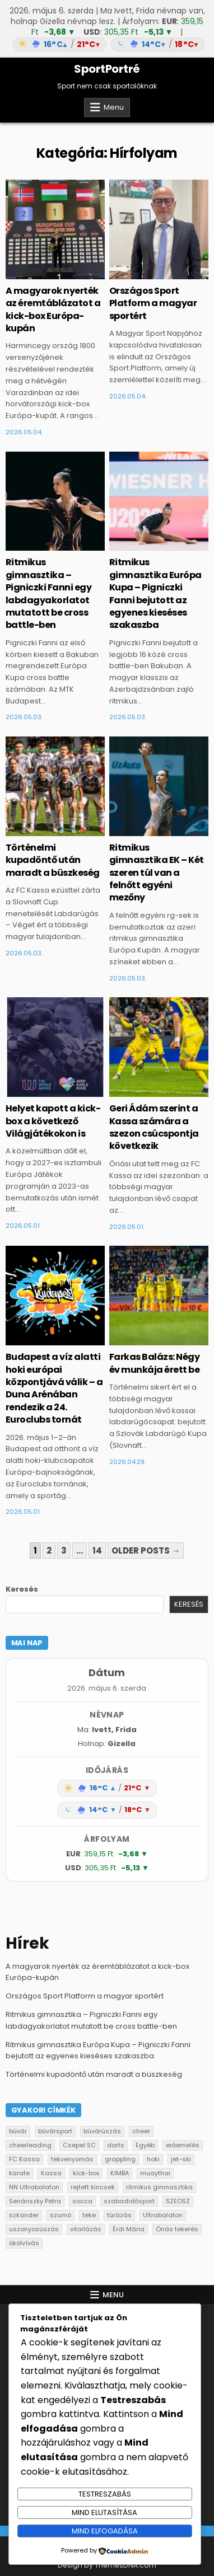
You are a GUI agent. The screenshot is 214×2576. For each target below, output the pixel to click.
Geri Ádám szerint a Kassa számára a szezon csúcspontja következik (154, 1127)
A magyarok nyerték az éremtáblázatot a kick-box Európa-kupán (53, 309)
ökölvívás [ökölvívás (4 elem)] (24, 2243)
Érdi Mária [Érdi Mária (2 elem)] (129, 2229)
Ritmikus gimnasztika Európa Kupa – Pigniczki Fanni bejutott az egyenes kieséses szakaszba (155, 593)
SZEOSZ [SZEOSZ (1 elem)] (178, 2201)
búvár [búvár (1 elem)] (18, 2131)
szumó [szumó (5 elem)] (60, 2215)
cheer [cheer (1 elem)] (141, 2131)
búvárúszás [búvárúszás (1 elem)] (102, 2131)
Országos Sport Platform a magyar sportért (153, 303)
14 (97, 1550)
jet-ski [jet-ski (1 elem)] (181, 2159)
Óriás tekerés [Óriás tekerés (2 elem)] (177, 2229)
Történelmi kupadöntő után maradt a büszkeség (53, 860)
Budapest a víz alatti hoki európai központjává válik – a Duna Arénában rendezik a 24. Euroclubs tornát (54, 1388)
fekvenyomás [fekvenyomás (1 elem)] (72, 2159)
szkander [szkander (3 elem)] (24, 2215)
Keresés (22, 1589)
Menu (114, 107)
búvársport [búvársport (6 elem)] (55, 2131)
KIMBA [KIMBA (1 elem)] (119, 2173)
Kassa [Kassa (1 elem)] (51, 2173)
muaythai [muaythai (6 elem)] (155, 2173)
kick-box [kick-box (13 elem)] (86, 2173)
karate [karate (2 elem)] (19, 2173)
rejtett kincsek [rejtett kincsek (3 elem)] (93, 2187)
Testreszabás (104, 2494)
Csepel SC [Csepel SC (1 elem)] (79, 2145)
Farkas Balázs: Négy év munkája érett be (154, 1363)
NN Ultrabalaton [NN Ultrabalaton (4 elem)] (34, 2187)
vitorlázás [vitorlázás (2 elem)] (85, 2229)
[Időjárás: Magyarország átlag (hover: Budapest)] (107, 44)
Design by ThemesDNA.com (107, 2565)
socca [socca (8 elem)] (82, 2201)
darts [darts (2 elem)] (115, 2145)
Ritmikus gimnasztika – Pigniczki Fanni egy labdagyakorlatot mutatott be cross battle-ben (49, 593)
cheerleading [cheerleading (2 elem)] (30, 2145)
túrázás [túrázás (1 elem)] (119, 2215)
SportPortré (107, 69)
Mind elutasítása (104, 2512)
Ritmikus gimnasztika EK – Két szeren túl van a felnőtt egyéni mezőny (156, 872)
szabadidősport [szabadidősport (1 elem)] (129, 2201)
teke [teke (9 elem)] (89, 2215)
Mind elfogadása (105, 2531)
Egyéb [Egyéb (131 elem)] (145, 2145)
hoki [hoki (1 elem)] (153, 2159)
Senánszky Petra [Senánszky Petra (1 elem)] (35, 2201)
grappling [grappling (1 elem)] (120, 2159)
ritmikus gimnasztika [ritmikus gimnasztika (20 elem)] (159, 2187)
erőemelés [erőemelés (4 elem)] (182, 2145)
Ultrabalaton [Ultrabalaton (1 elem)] (163, 2215)
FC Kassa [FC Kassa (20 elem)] (24, 2159)
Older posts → (145, 1550)
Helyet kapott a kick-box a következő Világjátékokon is (53, 1121)
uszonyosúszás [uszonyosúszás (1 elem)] (34, 2229)
